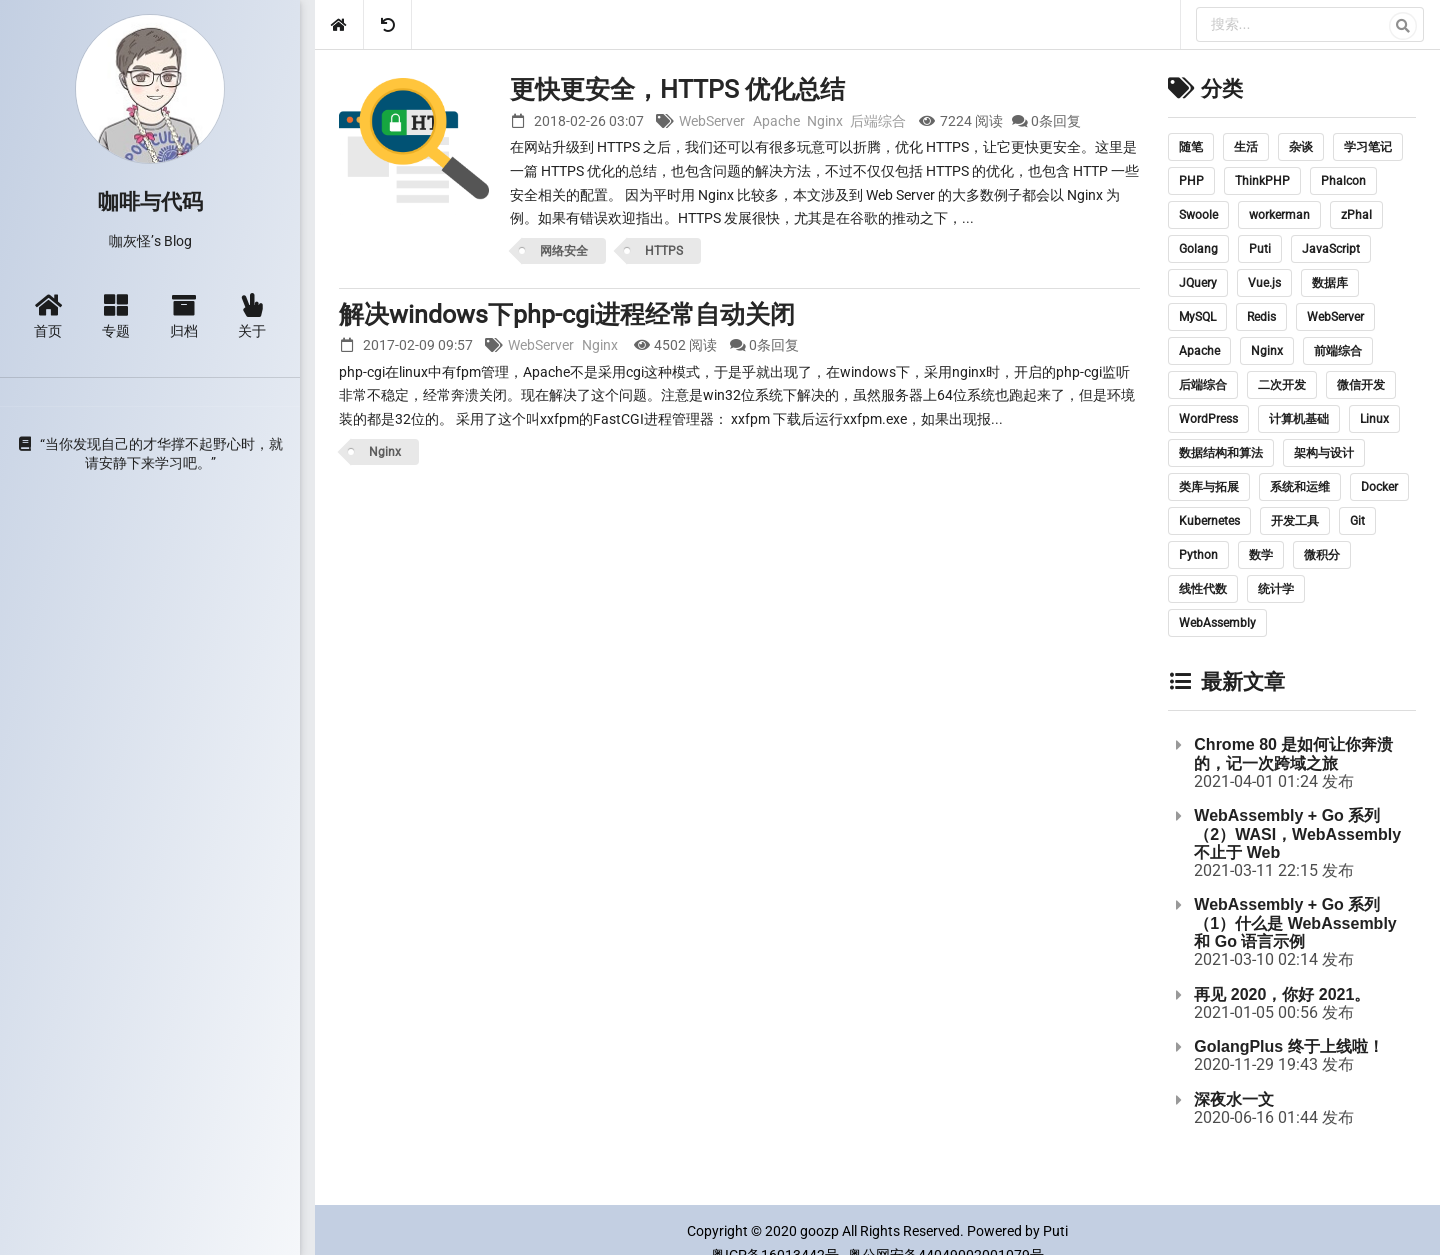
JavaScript (1331, 249)
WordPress (1208, 419)
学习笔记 (1368, 147)
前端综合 (1338, 351)
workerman (1279, 215)
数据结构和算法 (1221, 453)
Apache (776, 121)
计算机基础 (1299, 419)
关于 (252, 316)
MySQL (1197, 317)
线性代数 (1203, 589)
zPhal (1356, 215)
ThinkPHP (1262, 181)
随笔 (1191, 147)
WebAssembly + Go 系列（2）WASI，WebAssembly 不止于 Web (1297, 834)
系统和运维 (1300, 487)
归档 (184, 316)
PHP (1191, 181)
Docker (1379, 487)
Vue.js (1264, 283)
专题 (116, 316)
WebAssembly (1217, 623)
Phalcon (1343, 181)
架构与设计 (1324, 453)
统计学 (1276, 589)
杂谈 (1301, 147)
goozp (819, 1231)
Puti (1260, 249)
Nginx (825, 121)
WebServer (712, 121)
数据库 (1330, 283)
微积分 (1322, 555)
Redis (1261, 317)
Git (1357, 521)
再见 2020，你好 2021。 (1282, 994)
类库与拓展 (1209, 487)
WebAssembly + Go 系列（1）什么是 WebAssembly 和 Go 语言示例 (1295, 923)
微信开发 (1361, 385)
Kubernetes (1209, 521)
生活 (1246, 147)
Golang (1198, 249)
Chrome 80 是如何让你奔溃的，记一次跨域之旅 (1293, 753)
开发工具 (1295, 521)
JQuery (1198, 283)
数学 (1261, 555)
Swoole (1198, 215)
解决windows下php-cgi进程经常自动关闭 (567, 314)
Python (1198, 555)
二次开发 (1282, 385)
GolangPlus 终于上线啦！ (1288, 1046)
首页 (48, 316)
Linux (1374, 419)
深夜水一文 (1234, 1099)
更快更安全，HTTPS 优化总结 (677, 89)
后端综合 (878, 121)
